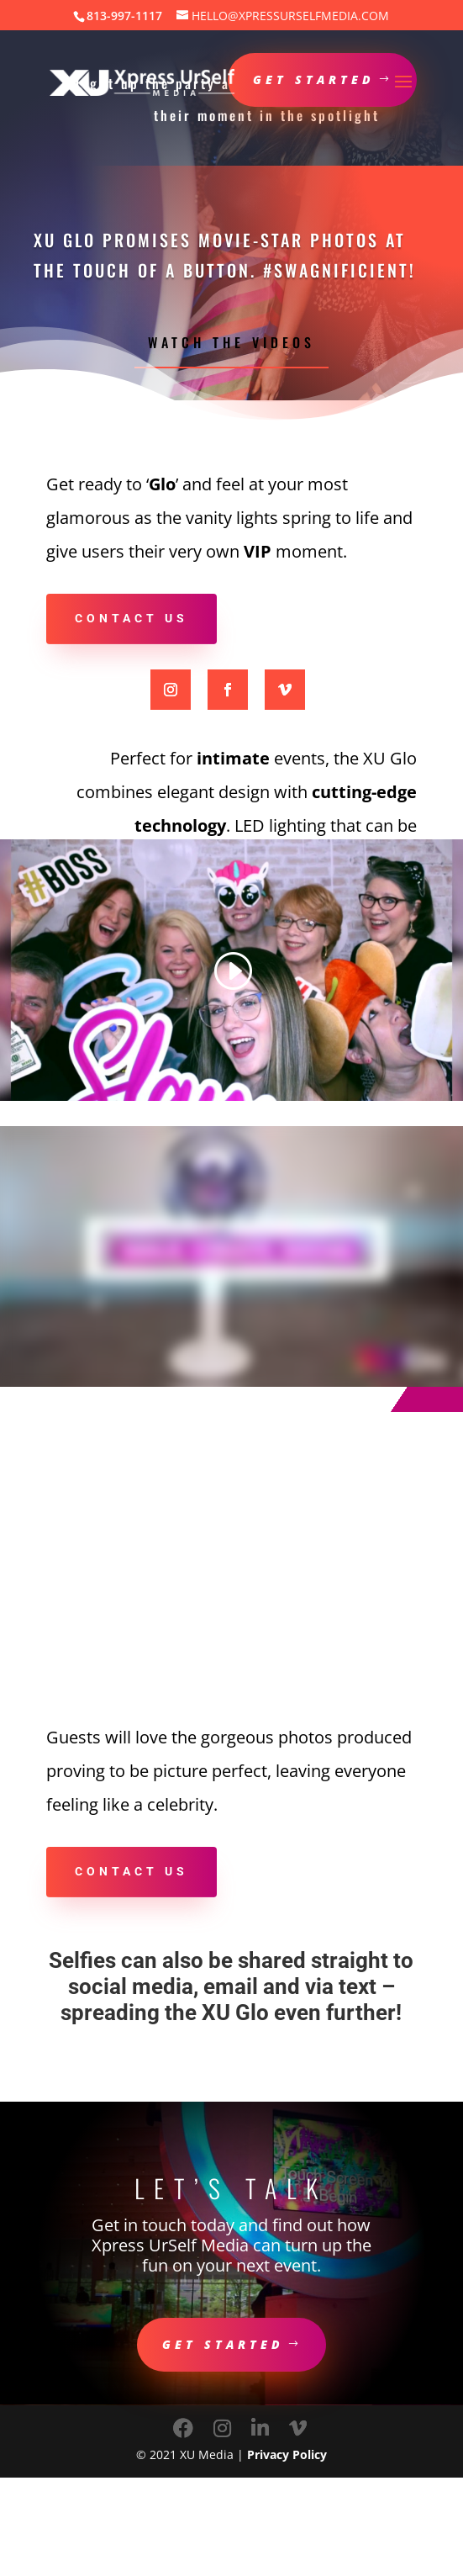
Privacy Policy (287, 2454)
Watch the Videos (231, 342)
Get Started (223, 2344)
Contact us (131, 618)
